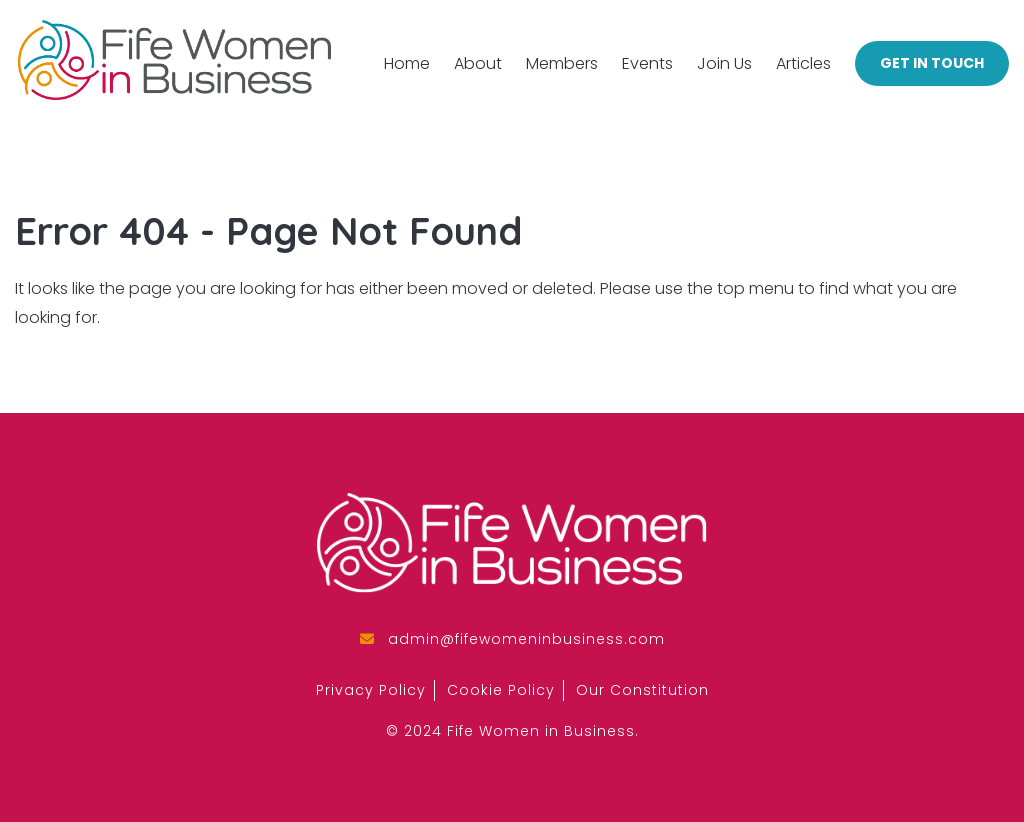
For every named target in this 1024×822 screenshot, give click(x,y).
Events (647, 63)
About (478, 63)
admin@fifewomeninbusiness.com (526, 639)
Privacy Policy (371, 690)
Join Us (724, 63)
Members (562, 63)
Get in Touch (932, 63)
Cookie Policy (501, 690)
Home (407, 63)
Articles (803, 63)
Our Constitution (642, 690)
